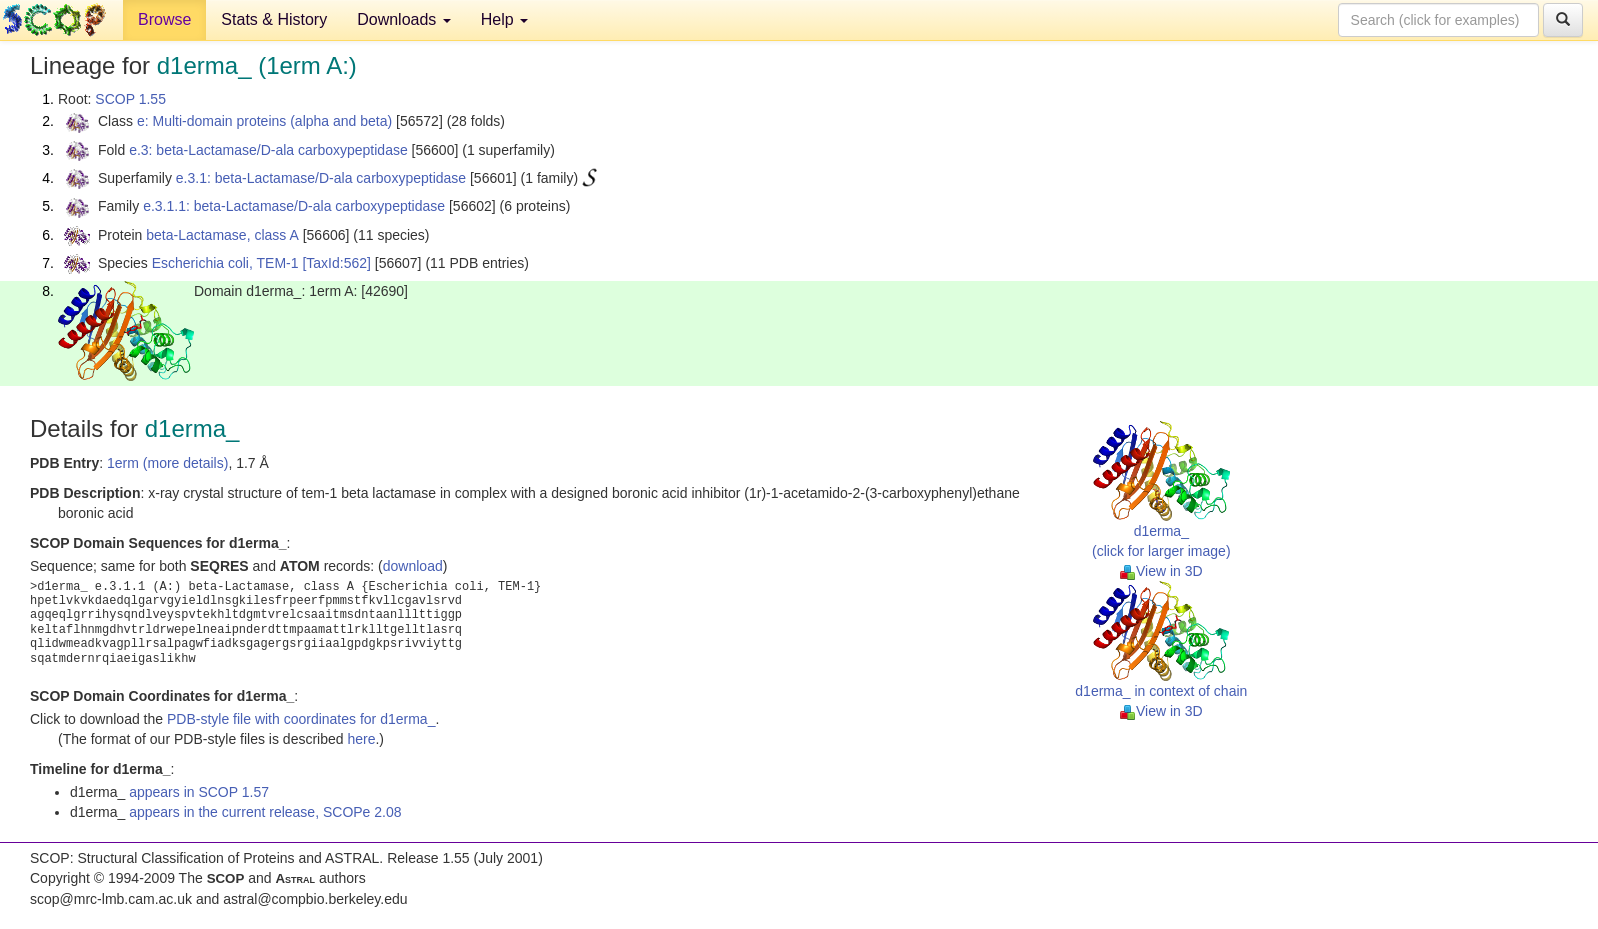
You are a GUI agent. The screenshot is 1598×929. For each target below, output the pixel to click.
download (413, 566)
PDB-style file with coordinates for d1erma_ (301, 719)
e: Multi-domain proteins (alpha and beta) (264, 121)
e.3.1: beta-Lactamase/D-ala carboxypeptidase (321, 178)
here (361, 739)
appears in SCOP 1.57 (199, 792)
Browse (164, 19)
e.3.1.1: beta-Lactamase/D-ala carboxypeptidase (294, 206)
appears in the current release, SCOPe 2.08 (265, 812)
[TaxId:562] (336, 263)
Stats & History (274, 19)
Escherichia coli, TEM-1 (225, 263)
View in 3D (1161, 571)
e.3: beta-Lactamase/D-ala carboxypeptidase (268, 150)
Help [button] (504, 19)
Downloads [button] (404, 19)
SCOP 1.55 (130, 99)
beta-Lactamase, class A (222, 235)
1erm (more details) (167, 463)
